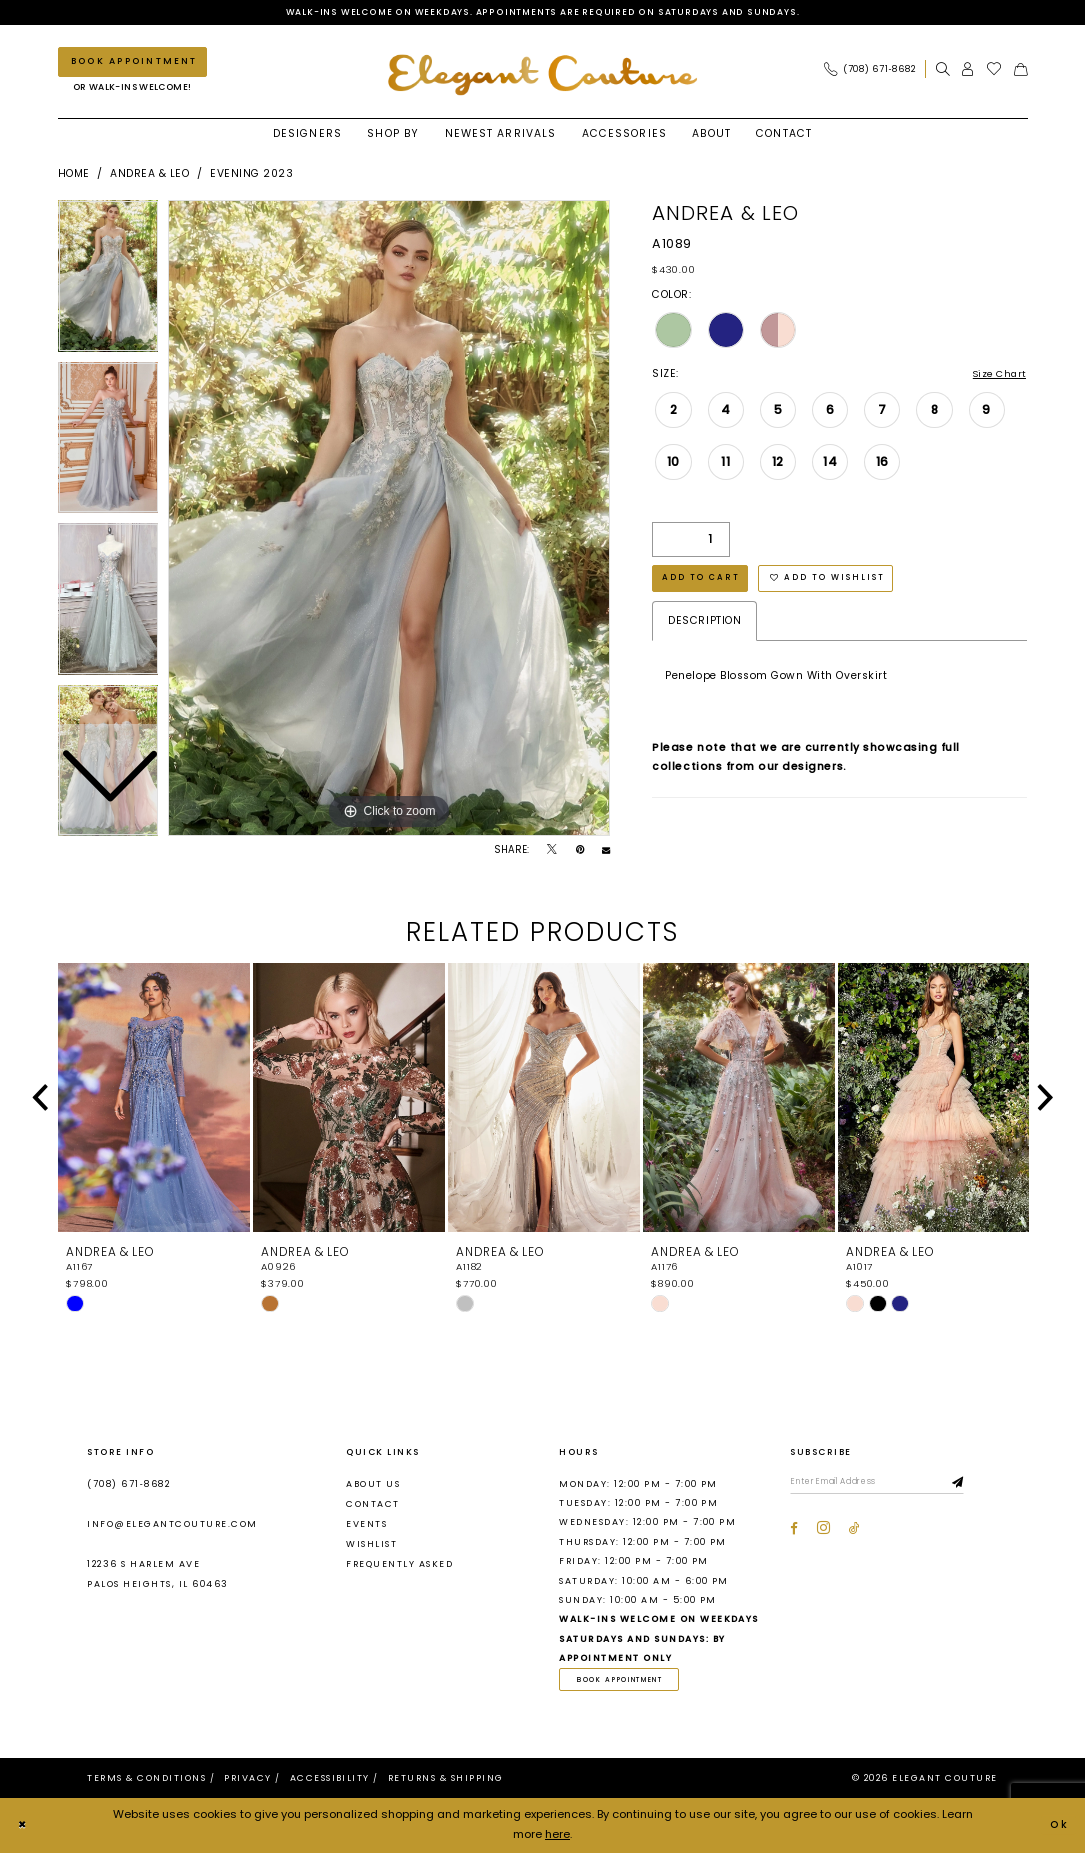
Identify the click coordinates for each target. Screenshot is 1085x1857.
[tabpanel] (389, 520)
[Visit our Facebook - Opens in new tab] (794, 1532)
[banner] (543, 75)
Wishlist (371, 1546)
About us (373, 1485)
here (557, 1839)
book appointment (627, 1682)
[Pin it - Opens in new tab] (580, 852)
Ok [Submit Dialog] (1058, 1829)
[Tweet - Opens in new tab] (552, 852)
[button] (968, 70)
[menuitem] (874, 70)
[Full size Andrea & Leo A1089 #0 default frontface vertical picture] (389, 520)
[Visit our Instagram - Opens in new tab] (823, 1532)
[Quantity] (691, 543)
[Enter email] (887, 1486)
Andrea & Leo (149, 175)
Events (366, 1526)
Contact (372, 1505)
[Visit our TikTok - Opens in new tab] (854, 1532)
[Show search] (943, 70)
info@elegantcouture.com (172, 1526)
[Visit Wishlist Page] (994, 70)
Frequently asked (399, 1566)
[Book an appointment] (132, 63)
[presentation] (154, 1100)
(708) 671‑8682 (128, 1485)
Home (74, 175)
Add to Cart (704, 584)
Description (704, 628)
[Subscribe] (980, 1486)
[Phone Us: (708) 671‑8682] (869, 70)
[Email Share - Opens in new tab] (606, 852)
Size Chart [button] (996, 376)
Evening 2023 (251, 175)
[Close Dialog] (24, 1830)
